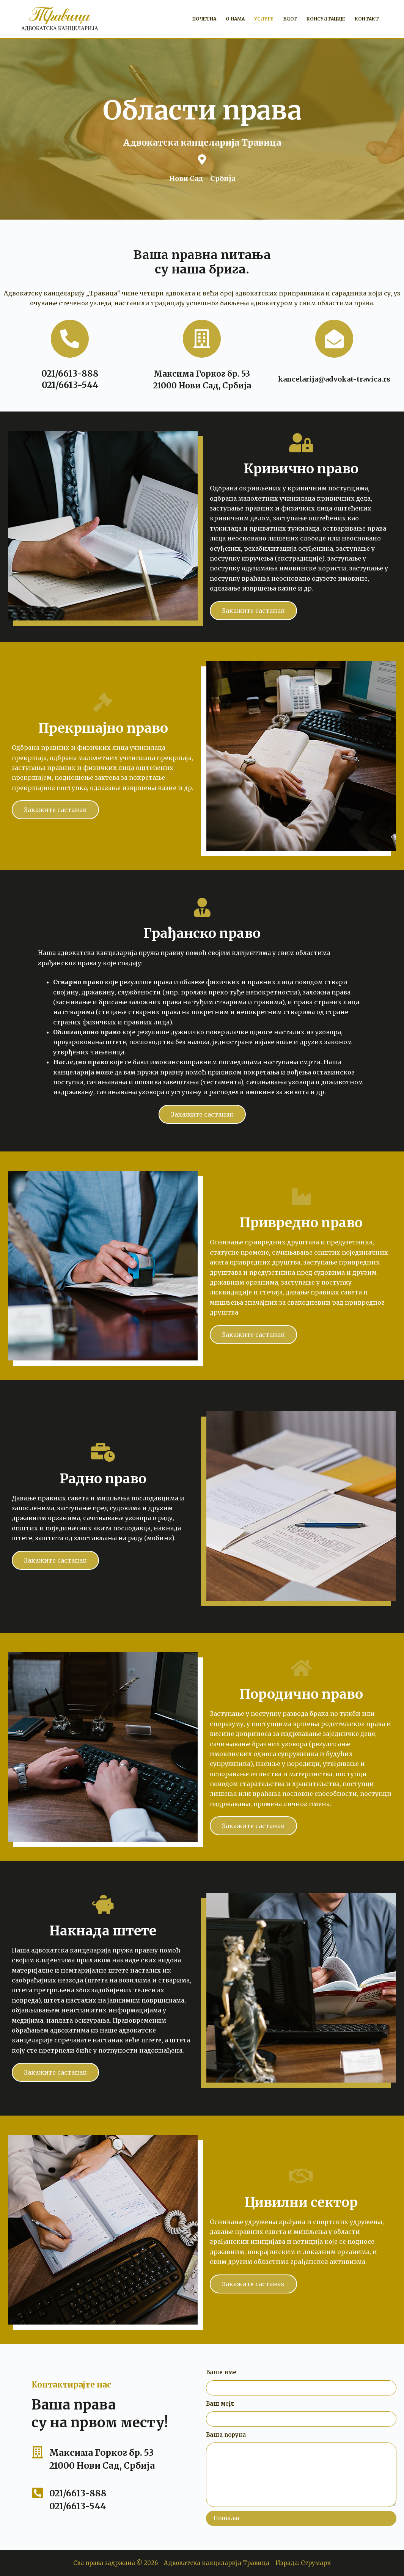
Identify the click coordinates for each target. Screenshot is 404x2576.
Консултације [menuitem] (326, 19)
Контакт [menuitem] (367, 19)
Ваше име (221, 2372)
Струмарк (316, 2563)
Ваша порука (226, 2434)
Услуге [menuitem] (264, 19)
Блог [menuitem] (290, 19)
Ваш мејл (220, 2403)
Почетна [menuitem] (204, 19)
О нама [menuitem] (235, 19)
